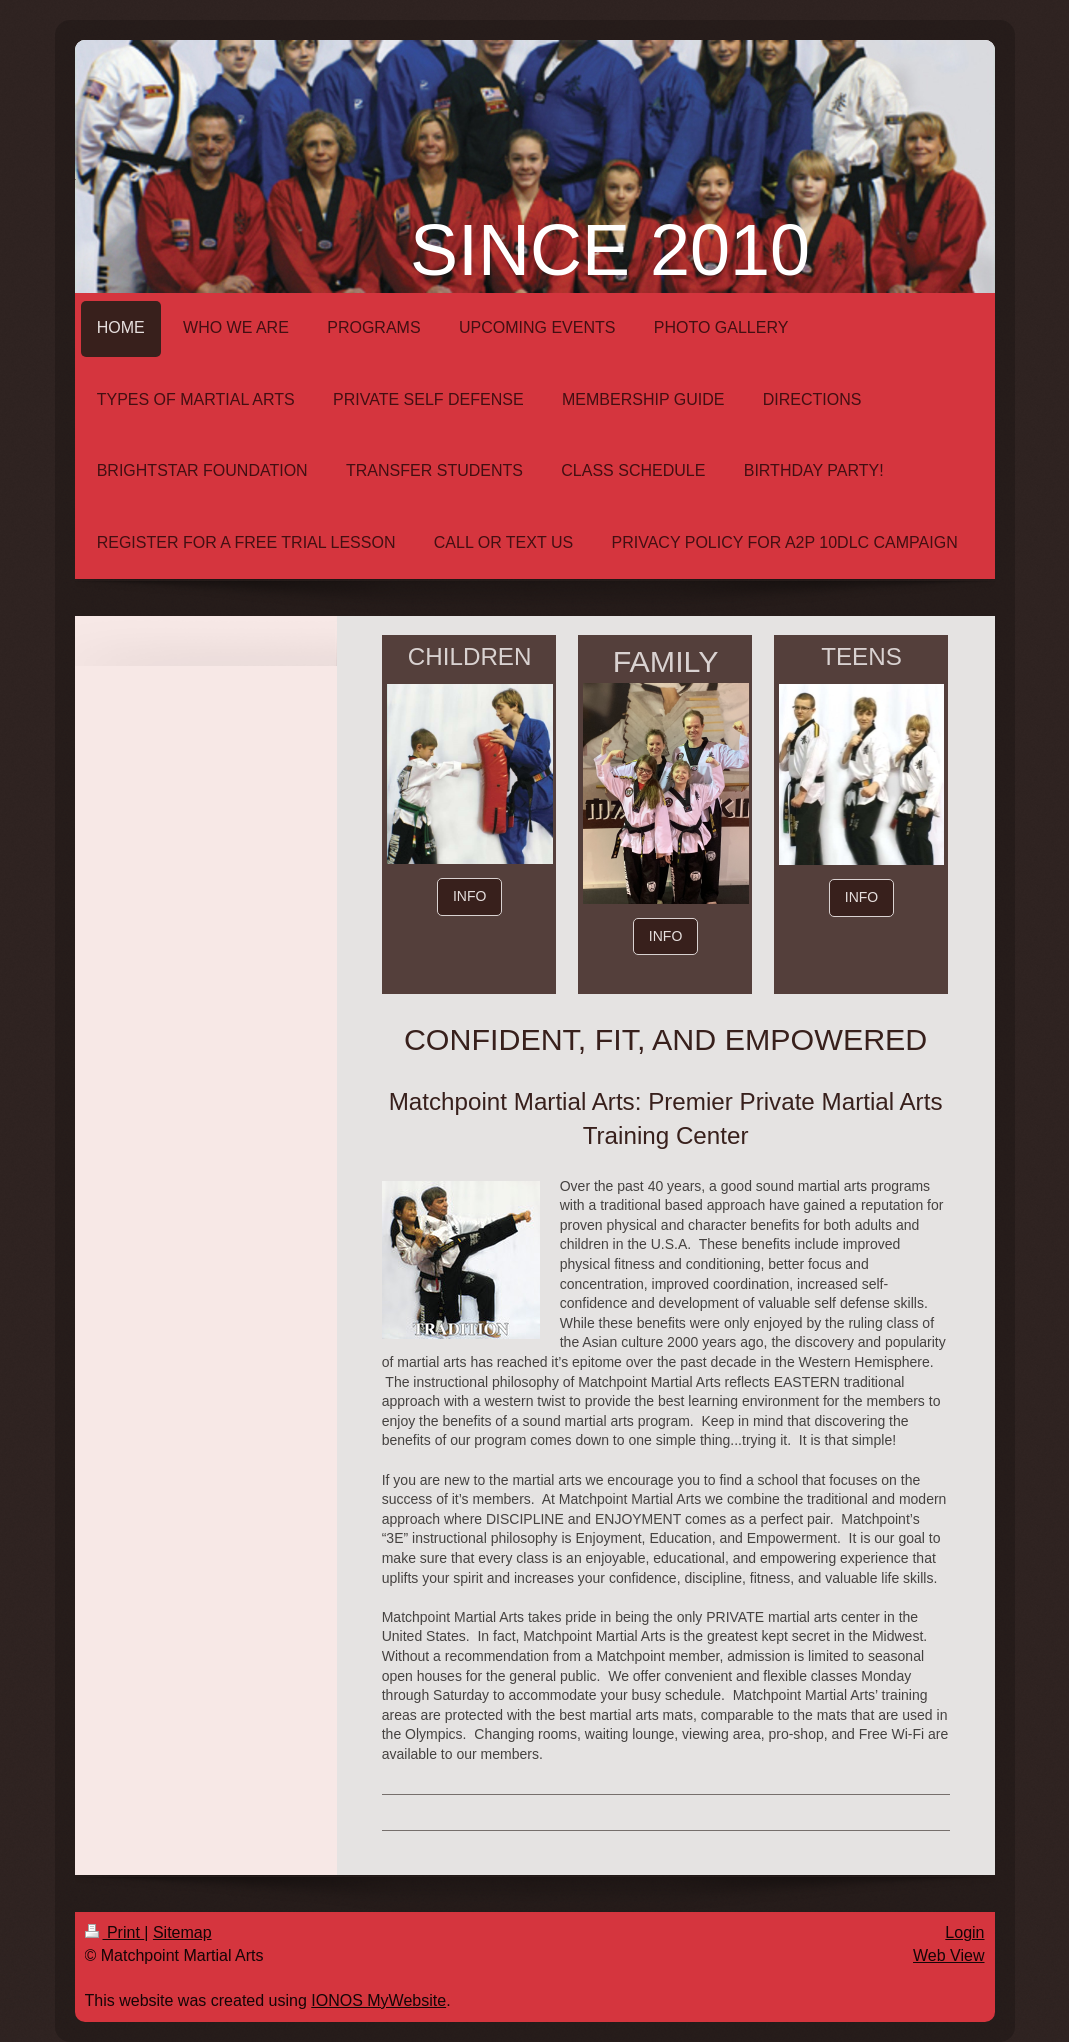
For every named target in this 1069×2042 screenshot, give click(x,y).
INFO (469, 896)
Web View (948, 1955)
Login (964, 1932)
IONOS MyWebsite (378, 2000)
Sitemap (182, 1932)
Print (115, 1932)
